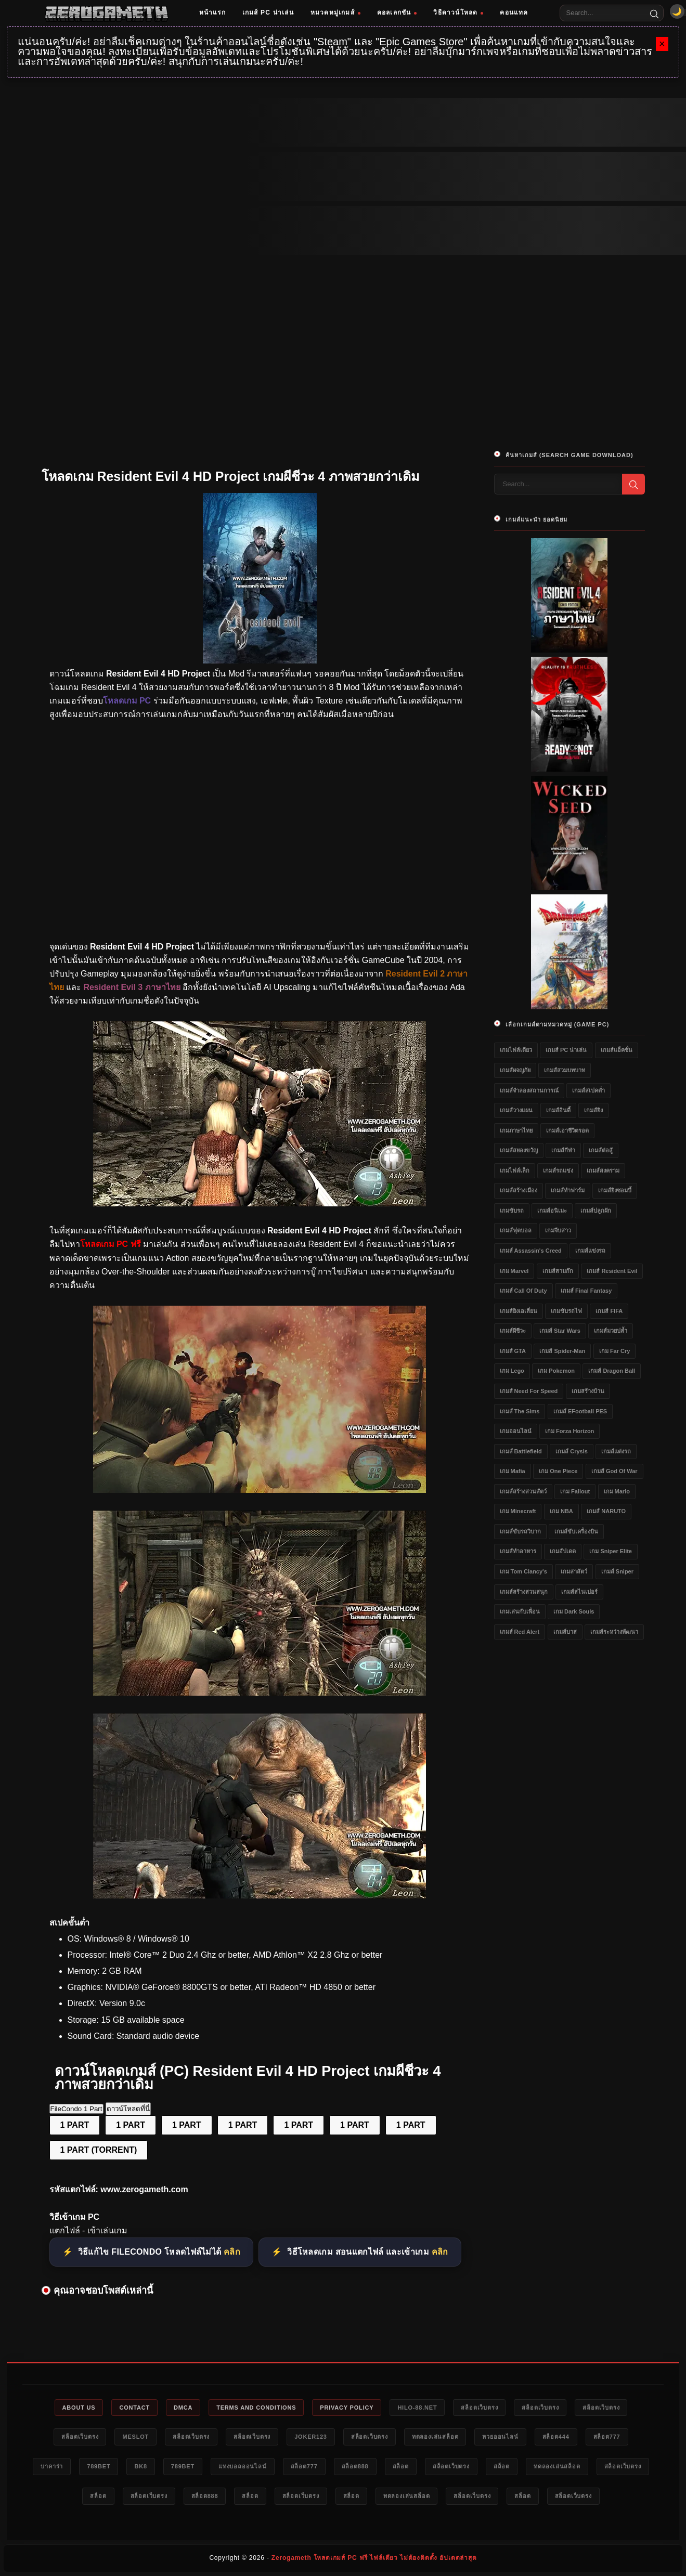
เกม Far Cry (614, 1351)
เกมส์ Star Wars (559, 1331)
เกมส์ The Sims (520, 1411)
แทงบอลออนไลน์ (242, 2466)
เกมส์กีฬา (563, 1150)
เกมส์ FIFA (609, 1311)
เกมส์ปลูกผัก (595, 1210)
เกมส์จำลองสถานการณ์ (529, 1090)
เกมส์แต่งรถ (616, 1451)
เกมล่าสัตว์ (574, 1571)
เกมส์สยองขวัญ (519, 1150)
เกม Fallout (575, 1491)
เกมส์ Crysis (571, 1451)
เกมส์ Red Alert (520, 1632)
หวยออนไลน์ (500, 2437)
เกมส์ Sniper (617, 1571)
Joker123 (310, 2437)
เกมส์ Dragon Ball (611, 1371)
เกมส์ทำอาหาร (518, 1551)
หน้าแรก (212, 12)
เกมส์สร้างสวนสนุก (524, 1592)
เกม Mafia (512, 1471)
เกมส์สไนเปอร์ (579, 1592)
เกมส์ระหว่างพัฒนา (614, 1632)
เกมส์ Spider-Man (562, 1351)
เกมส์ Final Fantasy (586, 1290)
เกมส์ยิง (593, 1110)
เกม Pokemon (556, 1371)
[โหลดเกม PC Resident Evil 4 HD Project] (259, 1490)
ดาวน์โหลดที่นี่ (128, 2109)
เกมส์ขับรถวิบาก (520, 1531)
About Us (79, 2407)
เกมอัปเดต (563, 1551)
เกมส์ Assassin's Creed (531, 1250)
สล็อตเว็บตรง (479, 2407)
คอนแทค (514, 12)
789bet (98, 2466)
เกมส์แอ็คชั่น (616, 1050)
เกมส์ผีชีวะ (513, 1331)
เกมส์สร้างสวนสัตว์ (523, 1491)
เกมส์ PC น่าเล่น (268, 12)
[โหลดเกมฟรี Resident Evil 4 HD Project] (259, 1203)
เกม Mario (617, 1491)
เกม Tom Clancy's (523, 1571)
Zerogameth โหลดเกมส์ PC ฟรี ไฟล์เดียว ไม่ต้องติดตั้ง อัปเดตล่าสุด (374, 2557)
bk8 (140, 2466)
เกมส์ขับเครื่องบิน (576, 1531)
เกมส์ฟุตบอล (516, 1230)
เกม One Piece (558, 1471)
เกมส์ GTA (513, 1351)
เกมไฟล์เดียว (516, 1050)
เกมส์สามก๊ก (557, 1271)
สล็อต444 (555, 2437)
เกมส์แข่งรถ (590, 1250)
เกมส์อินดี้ (558, 1110)
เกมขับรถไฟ (566, 1311)
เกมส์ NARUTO (606, 1511)
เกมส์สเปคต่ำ (588, 1090)
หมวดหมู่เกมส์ (335, 12)
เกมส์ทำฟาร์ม (568, 1190)
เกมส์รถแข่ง (558, 1170)
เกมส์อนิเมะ (552, 1210)
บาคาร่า (52, 2466)
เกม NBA (561, 1511)
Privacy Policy (346, 2407)
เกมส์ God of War (614, 1471)
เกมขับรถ (512, 1210)
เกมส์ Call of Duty (523, 1290)
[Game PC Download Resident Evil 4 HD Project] (259, 1895)
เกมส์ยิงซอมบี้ (614, 1190)
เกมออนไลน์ (516, 1431)
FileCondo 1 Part (76, 2109)
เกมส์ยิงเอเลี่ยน (518, 1311)
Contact (134, 2407)
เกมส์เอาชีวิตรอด (567, 1130)
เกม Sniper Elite (610, 1551)
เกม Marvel (514, 1271)
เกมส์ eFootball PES (580, 1411)
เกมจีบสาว (558, 1230)
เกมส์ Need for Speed (529, 1391)
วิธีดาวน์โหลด (458, 12)
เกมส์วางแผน (516, 1110)
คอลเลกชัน (397, 12)
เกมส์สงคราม (603, 1170)
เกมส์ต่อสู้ (601, 1150)
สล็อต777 (606, 2437)
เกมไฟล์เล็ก (514, 1170)
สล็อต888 (355, 2466)
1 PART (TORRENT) (98, 2149)
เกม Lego (512, 1371)
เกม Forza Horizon (569, 1431)
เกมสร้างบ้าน (588, 1391)
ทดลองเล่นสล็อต (435, 2437)
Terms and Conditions (256, 2407)
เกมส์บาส (565, 1632)
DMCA (183, 2407)
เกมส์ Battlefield (521, 1451)
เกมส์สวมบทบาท (564, 1070)
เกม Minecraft (518, 1511)
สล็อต (401, 2466)
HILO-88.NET (417, 2407)
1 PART (74, 2124)
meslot (135, 2437)
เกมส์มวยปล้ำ (610, 1331)
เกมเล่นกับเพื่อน (520, 1611)
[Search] (654, 13)
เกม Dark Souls (573, 1611)
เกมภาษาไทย (516, 1130)
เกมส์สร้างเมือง (518, 1190)
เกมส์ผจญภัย (515, 1070)
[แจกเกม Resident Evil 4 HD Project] (259, 1692)
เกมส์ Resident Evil (612, 1271)
